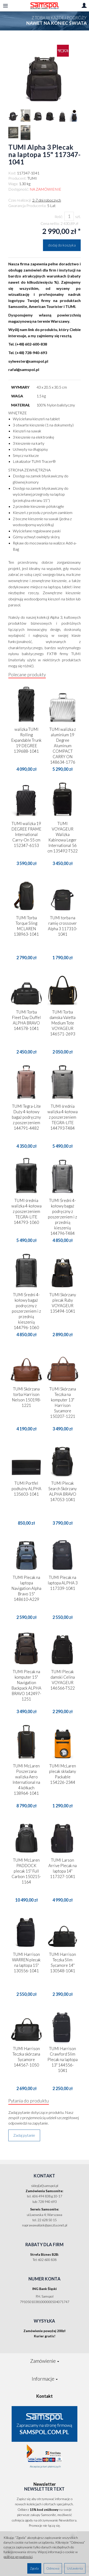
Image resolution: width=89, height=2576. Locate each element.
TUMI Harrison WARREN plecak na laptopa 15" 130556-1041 (26, 1962)
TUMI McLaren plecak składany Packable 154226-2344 (62, 1774)
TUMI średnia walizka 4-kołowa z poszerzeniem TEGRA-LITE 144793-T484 (62, 1117)
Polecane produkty (27, 674)
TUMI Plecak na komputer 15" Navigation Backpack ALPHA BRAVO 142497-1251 (26, 1685)
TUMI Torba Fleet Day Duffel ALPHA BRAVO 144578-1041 (26, 1020)
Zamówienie (44, 2361)
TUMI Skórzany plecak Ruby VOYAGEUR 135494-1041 (62, 1303)
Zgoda (34, 2568)
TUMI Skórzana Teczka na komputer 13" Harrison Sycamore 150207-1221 (62, 1402)
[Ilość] (69, 216)
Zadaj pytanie (24, 2135)
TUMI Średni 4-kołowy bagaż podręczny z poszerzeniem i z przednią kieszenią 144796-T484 (62, 1217)
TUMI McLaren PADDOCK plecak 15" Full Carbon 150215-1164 (26, 1871)
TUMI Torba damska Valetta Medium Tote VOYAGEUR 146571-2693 (62, 1022)
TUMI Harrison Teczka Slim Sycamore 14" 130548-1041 (62, 1962)
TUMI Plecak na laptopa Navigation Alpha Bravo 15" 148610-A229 (26, 1588)
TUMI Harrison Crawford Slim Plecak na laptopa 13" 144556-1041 (62, 2059)
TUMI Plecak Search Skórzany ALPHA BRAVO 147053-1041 (62, 1491)
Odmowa (52, 2568)
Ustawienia (75, 2568)
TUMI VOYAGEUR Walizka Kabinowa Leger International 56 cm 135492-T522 (62, 837)
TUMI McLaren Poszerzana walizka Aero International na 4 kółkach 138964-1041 (26, 1779)
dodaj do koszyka (62, 245)
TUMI (32, 178)
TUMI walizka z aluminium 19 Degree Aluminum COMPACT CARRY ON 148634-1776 (62, 746)
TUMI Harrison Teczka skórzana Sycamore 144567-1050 (26, 2056)
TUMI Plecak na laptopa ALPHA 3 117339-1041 (63, 1583)
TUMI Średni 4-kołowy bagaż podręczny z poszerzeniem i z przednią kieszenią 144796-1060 (26, 1311)
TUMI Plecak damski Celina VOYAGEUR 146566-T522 (62, 1680)
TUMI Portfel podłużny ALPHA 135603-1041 (26, 1489)
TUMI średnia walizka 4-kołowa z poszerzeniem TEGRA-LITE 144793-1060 (26, 1211)
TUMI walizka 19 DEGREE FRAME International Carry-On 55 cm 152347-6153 (26, 834)
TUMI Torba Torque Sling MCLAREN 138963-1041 (26, 926)
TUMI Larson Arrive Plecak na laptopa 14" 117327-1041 (62, 1868)
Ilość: (59, 216)
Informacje (45, 2379)
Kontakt (44, 2396)
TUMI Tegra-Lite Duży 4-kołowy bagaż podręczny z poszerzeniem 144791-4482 (26, 1117)
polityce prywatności (18, 2557)
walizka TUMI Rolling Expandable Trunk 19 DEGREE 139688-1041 (26, 740)
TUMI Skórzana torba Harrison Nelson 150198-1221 (26, 1397)
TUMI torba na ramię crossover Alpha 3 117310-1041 (62, 926)
